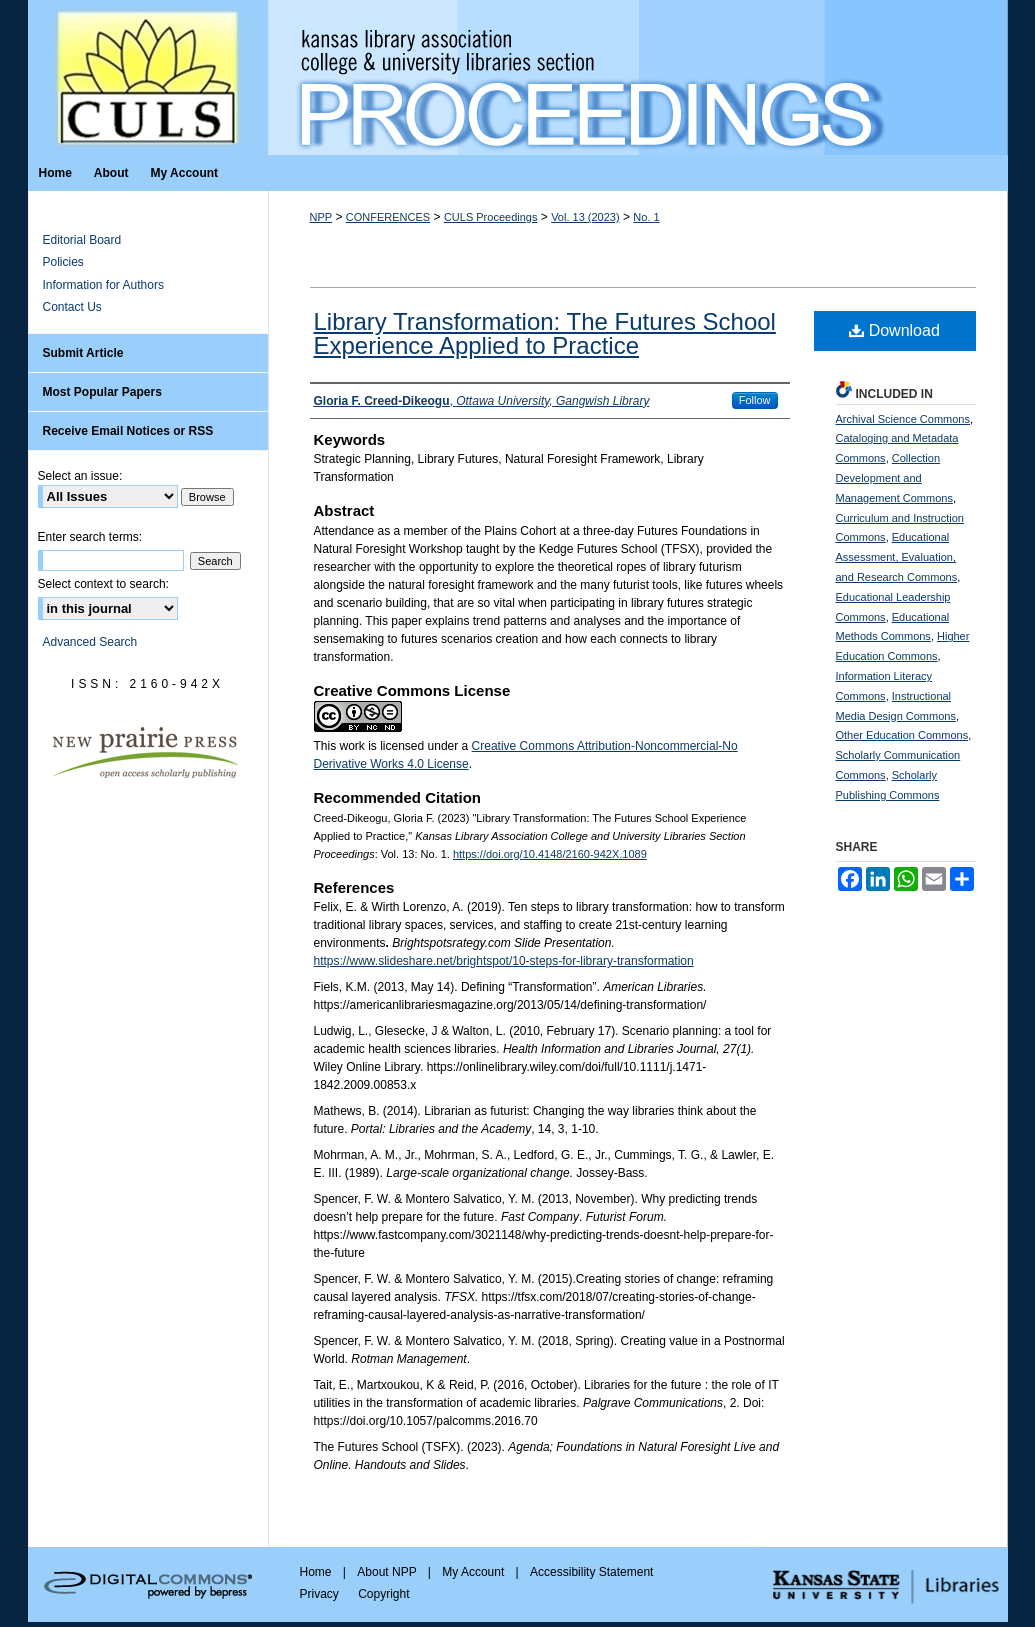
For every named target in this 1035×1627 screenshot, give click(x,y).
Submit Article (83, 353)
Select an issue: (80, 476)
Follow (755, 400)
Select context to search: (103, 584)
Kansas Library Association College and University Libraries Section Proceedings (638, 77)
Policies (63, 262)
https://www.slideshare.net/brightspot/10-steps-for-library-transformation (504, 961)
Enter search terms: (90, 537)
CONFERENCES (388, 217)
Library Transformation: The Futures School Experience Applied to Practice (545, 333)
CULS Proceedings (491, 217)
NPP (321, 217)
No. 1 (646, 217)
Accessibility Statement (591, 1572)
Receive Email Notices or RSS (128, 431)
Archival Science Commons (903, 419)
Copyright (383, 1594)
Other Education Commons (902, 735)
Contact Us (72, 307)
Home (317, 1572)
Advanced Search (90, 642)
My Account (474, 1572)
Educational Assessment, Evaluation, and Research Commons (897, 557)
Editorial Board (82, 240)
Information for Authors (103, 285)
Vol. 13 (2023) (585, 217)
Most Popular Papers (102, 392)
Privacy (321, 1594)
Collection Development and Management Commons (894, 478)
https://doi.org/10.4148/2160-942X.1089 (550, 854)
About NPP (388, 1572)
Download (894, 330)
